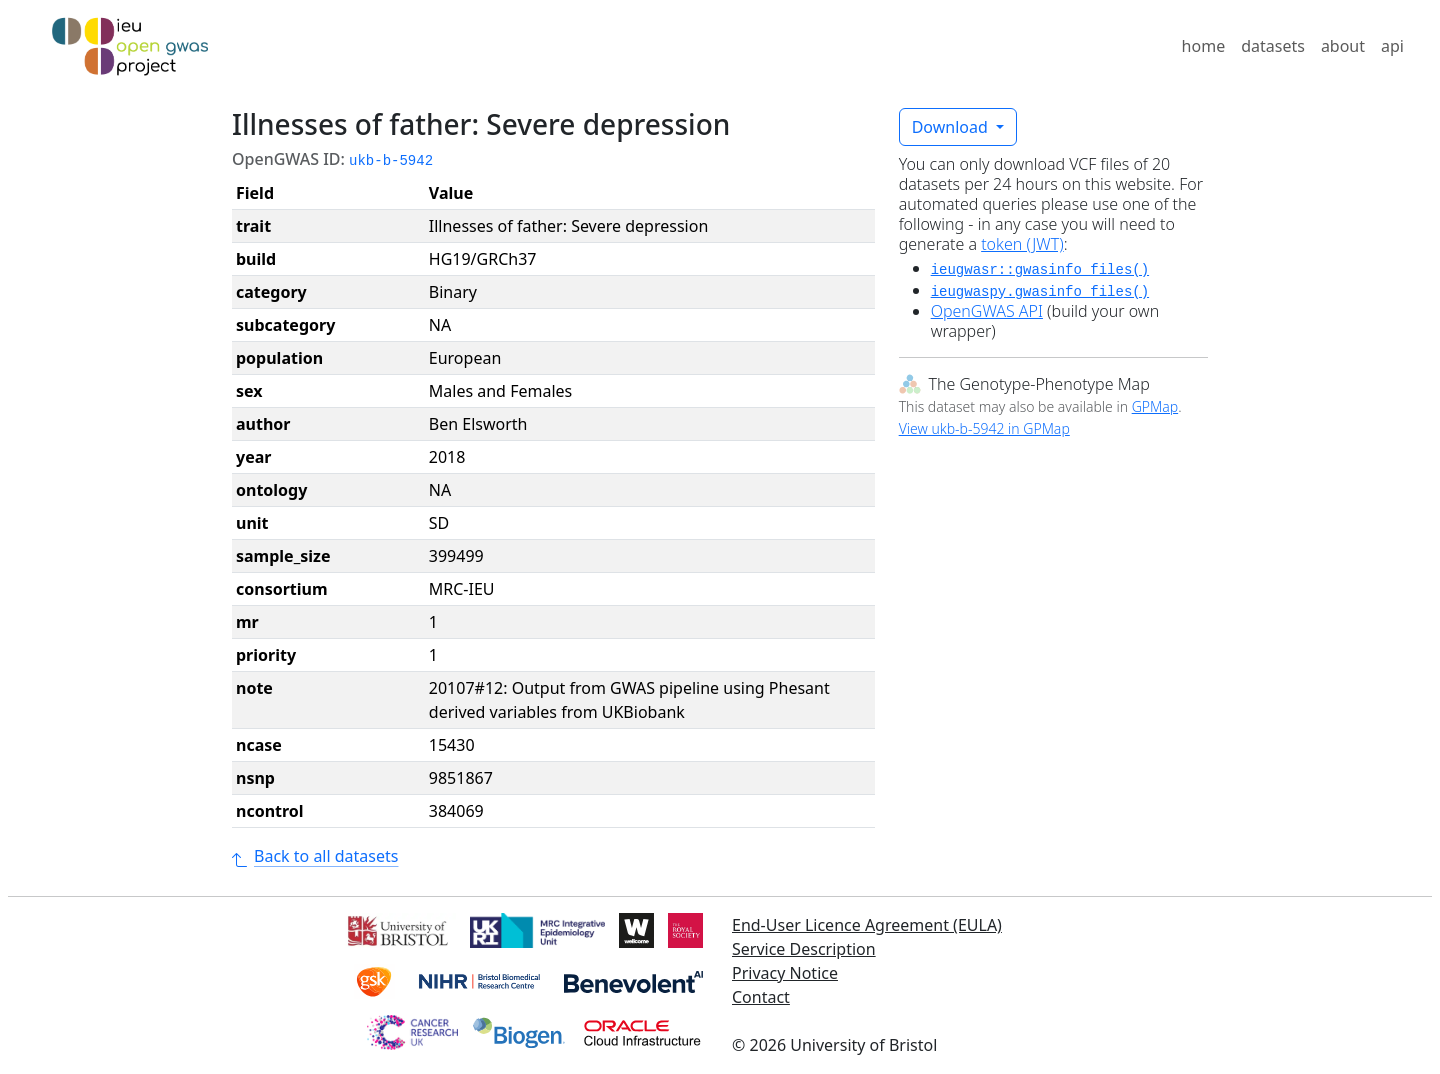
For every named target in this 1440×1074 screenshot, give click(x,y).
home (1204, 46)
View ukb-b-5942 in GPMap (984, 428)
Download (952, 127)
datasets (1273, 46)
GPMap (1155, 406)
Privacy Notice (785, 973)
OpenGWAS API (987, 311)
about (1343, 46)
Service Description (804, 949)
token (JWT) (1022, 244)
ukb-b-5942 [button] (391, 161)
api (1392, 46)
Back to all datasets (315, 856)
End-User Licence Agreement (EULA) (867, 925)
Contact (761, 997)
